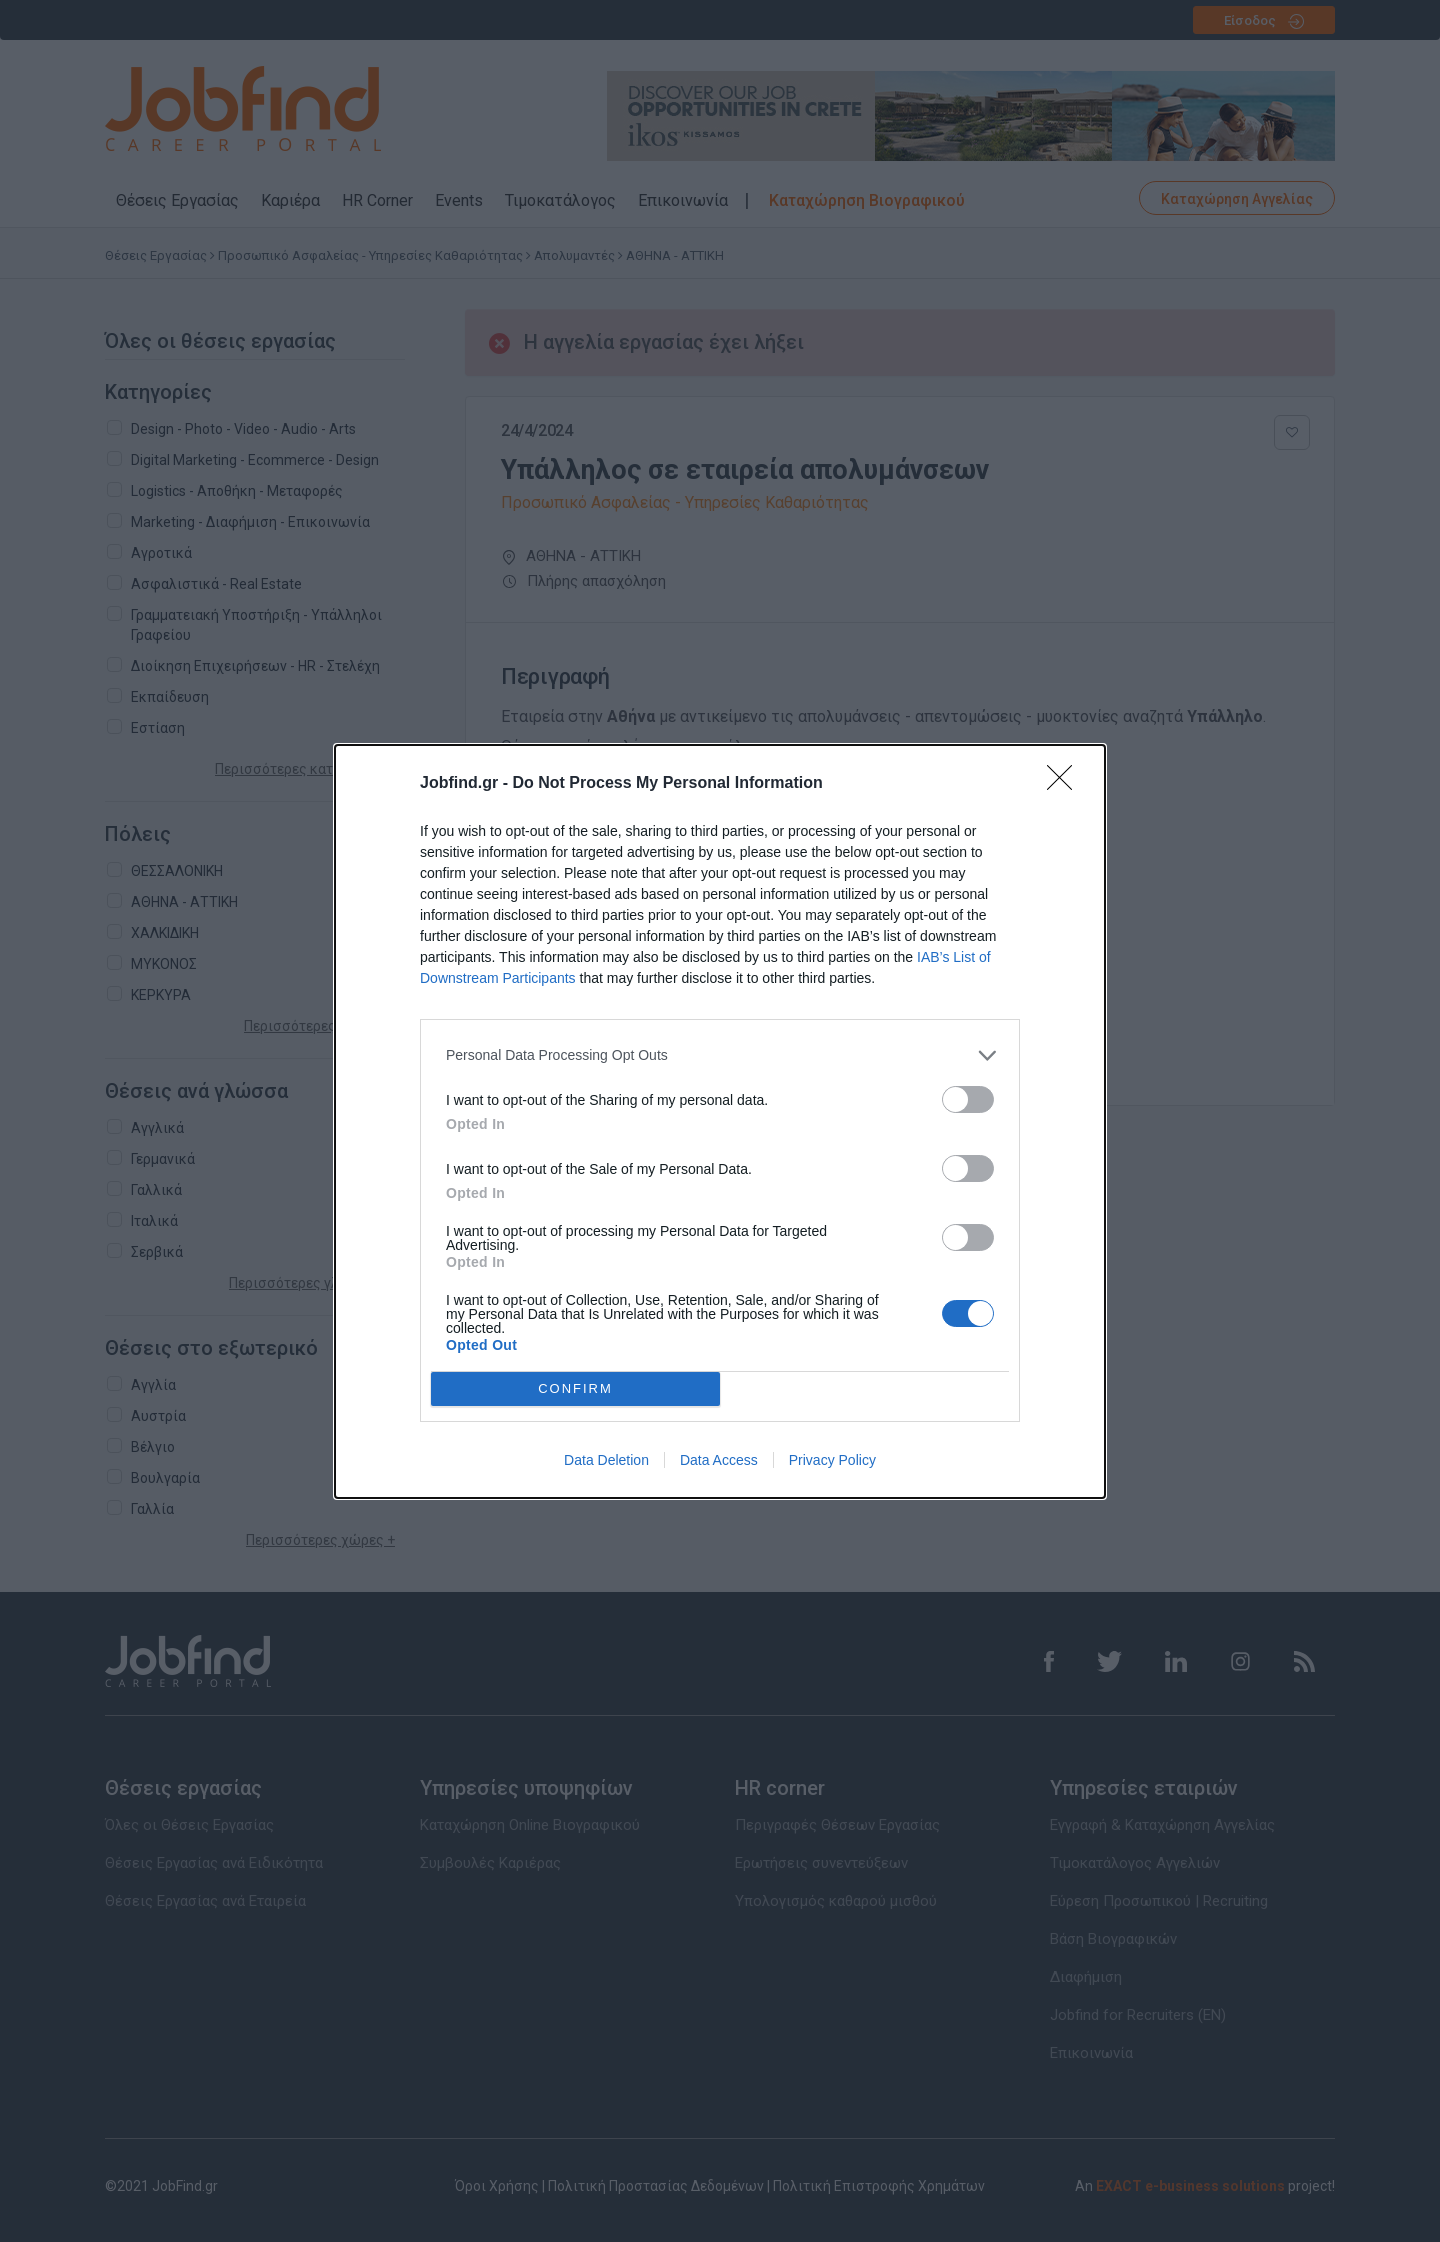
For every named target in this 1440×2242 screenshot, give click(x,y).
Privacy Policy (832, 1460)
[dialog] (720, 1121)
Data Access (719, 1460)
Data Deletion (606, 1460)
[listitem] (720, 1055)
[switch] (968, 1099)
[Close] (1066, 784)
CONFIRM (575, 1387)
